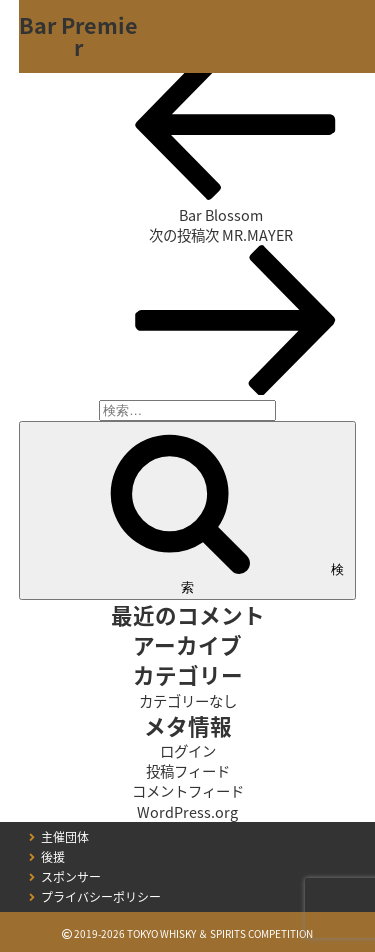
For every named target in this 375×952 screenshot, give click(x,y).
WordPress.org (187, 812)
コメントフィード (188, 791)
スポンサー (71, 877)
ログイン (188, 751)
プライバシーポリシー (101, 897)
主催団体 (65, 837)
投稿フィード (188, 771)
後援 (53, 857)
